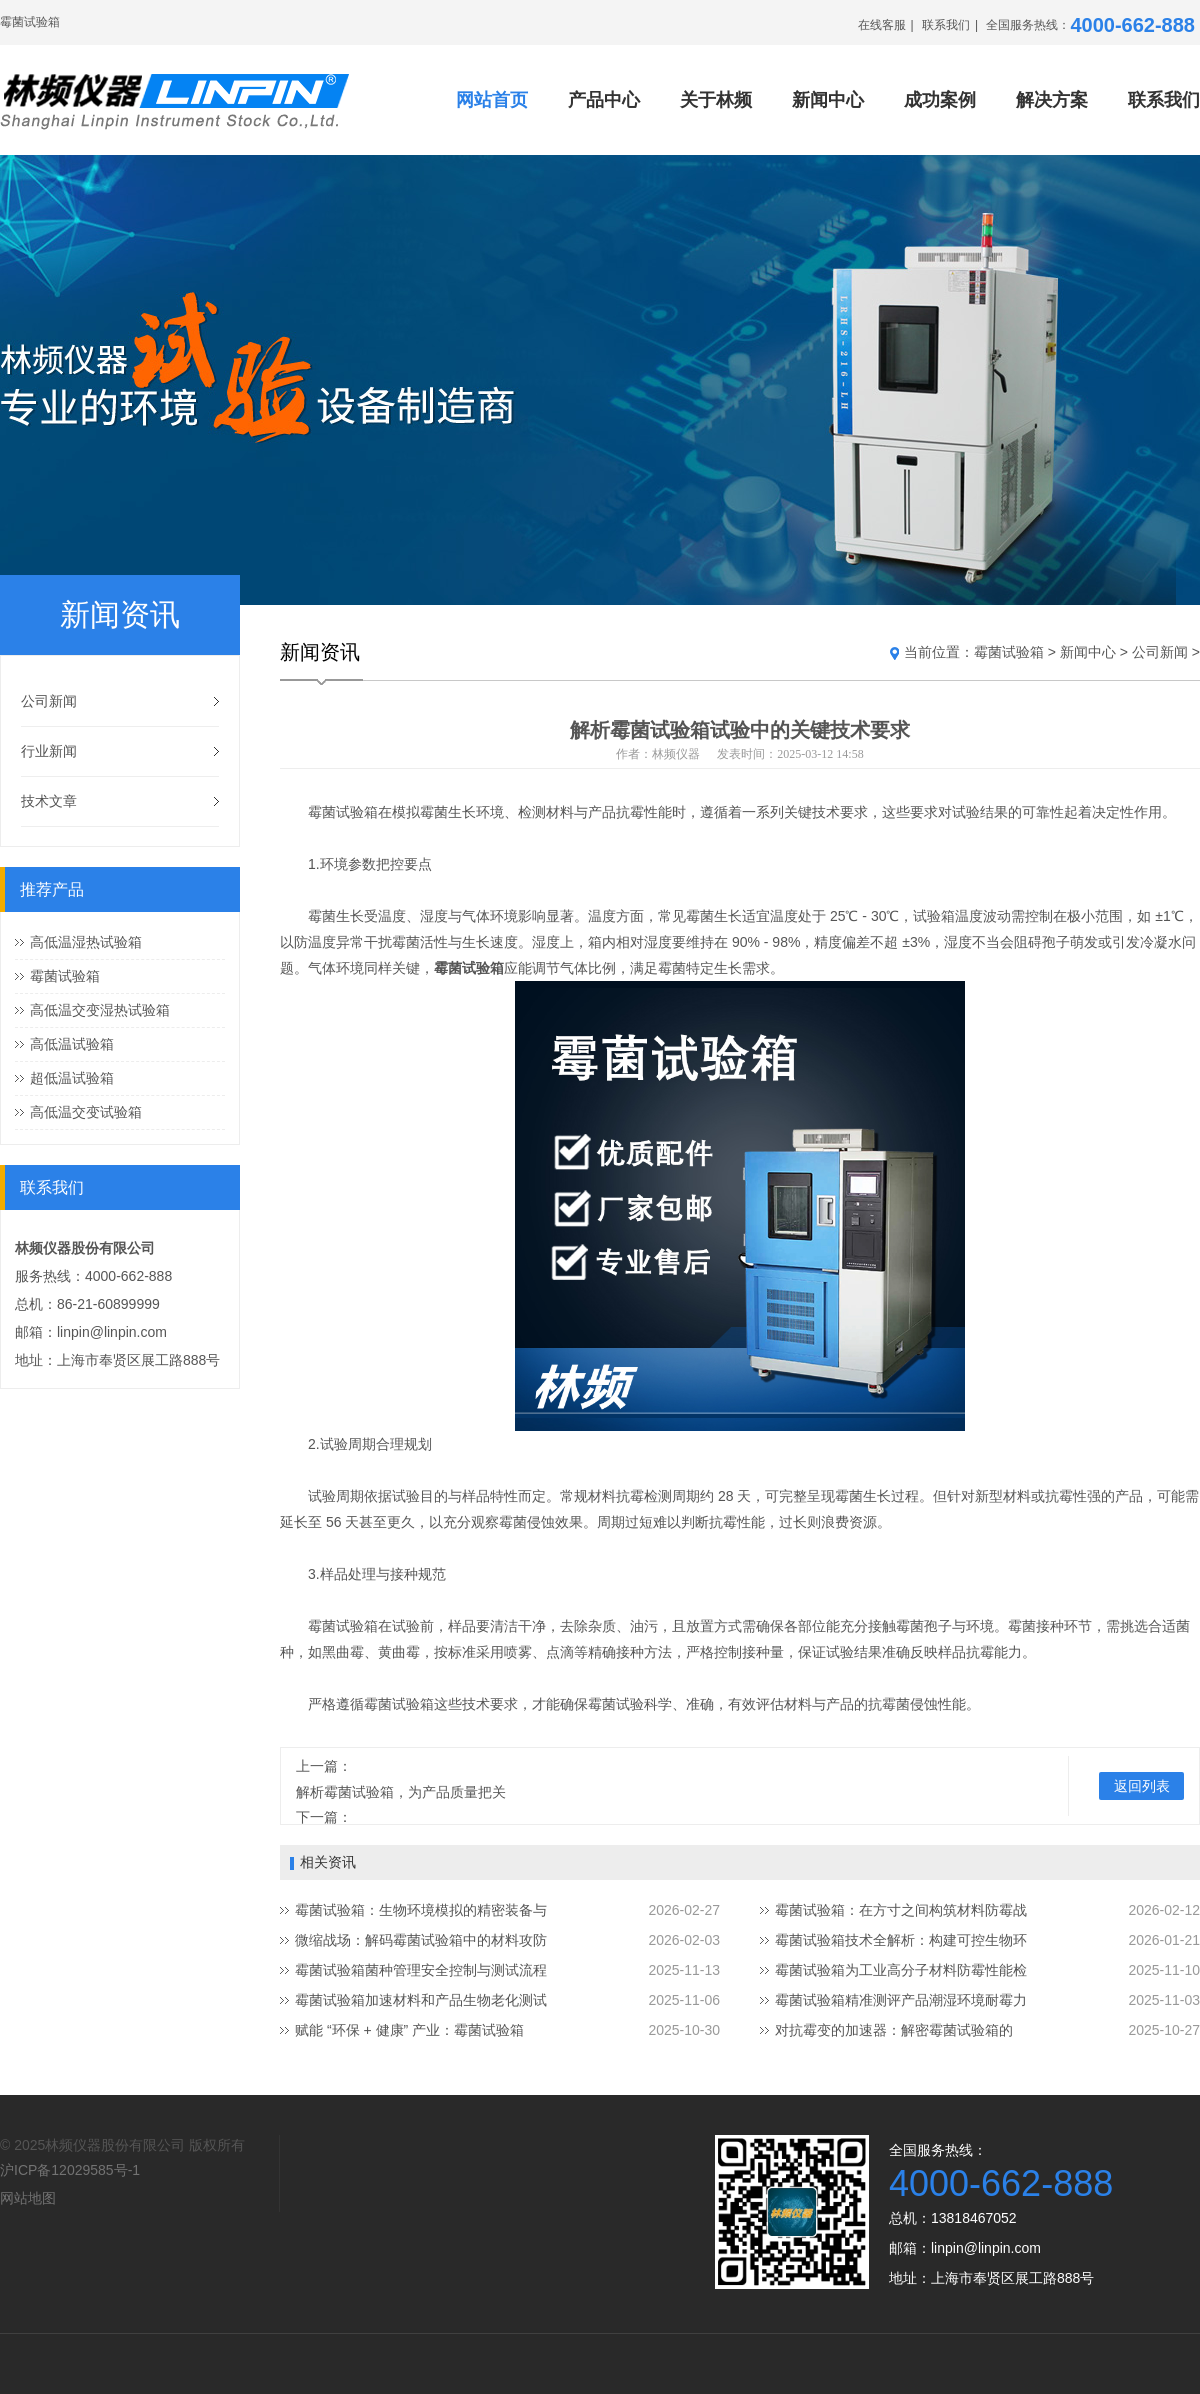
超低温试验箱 (72, 1078)
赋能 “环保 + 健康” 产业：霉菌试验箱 (409, 2030)
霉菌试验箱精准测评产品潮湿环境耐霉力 (901, 2000)
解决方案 (1052, 100)
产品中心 (604, 100)
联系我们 (946, 25)
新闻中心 (828, 100)
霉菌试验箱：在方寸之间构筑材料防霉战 (901, 1910)
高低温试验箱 (72, 1044)
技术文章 (49, 801)
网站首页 (492, 100)
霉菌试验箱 (65, 976)
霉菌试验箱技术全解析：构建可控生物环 (901, 1940)
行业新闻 (49, 751)
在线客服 (882, 25)
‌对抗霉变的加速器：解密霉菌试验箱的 (894, 2030)
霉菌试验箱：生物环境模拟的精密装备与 (421, 1910)
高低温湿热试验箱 (86, 942)
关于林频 (716, 100)
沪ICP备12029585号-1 (70, 2170)
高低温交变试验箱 (86, 1112)
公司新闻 (49, 701)
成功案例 (940, 100)
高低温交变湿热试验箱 (100, 1010)
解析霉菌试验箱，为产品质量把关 (401, 1792)
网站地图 (28, 2198)
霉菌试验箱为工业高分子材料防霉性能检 (901, 1970)
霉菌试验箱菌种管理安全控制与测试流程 (421, 1970)
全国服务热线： (1090, 25)
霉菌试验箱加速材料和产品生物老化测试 (421, 2000)
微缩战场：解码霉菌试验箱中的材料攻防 (421, 1940)
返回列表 (1142, 1786)
